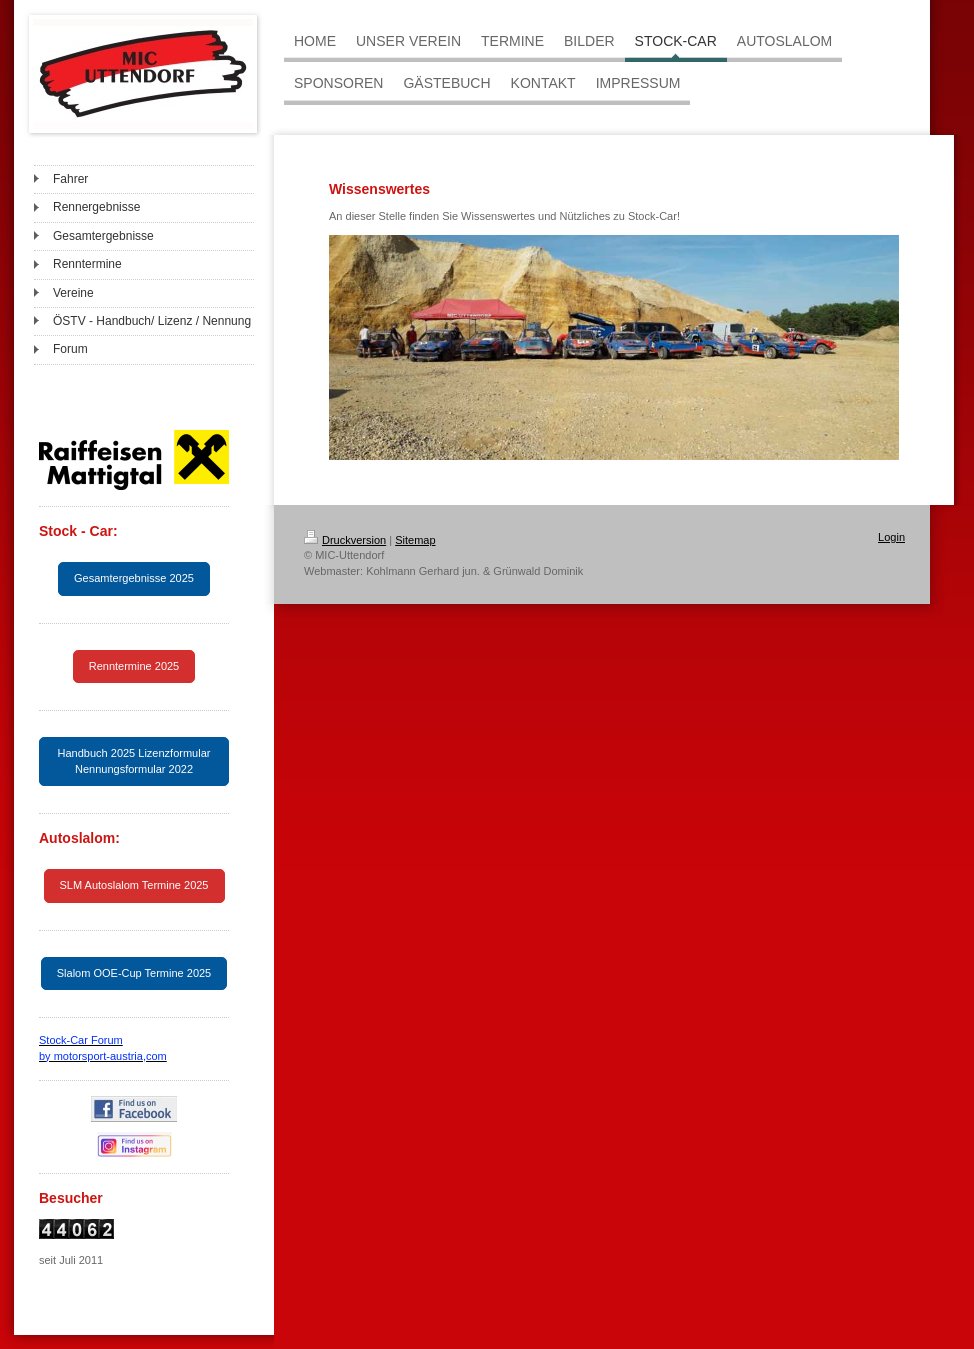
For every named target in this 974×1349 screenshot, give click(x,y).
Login (891, 537)
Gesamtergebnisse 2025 (134, 578)
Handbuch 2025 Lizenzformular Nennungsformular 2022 (134, 760)
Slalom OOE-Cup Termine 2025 (134, 973)
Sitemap (415, 540)
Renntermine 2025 (134, 666)
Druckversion (345, 540)
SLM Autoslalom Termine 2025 (134, 885)
